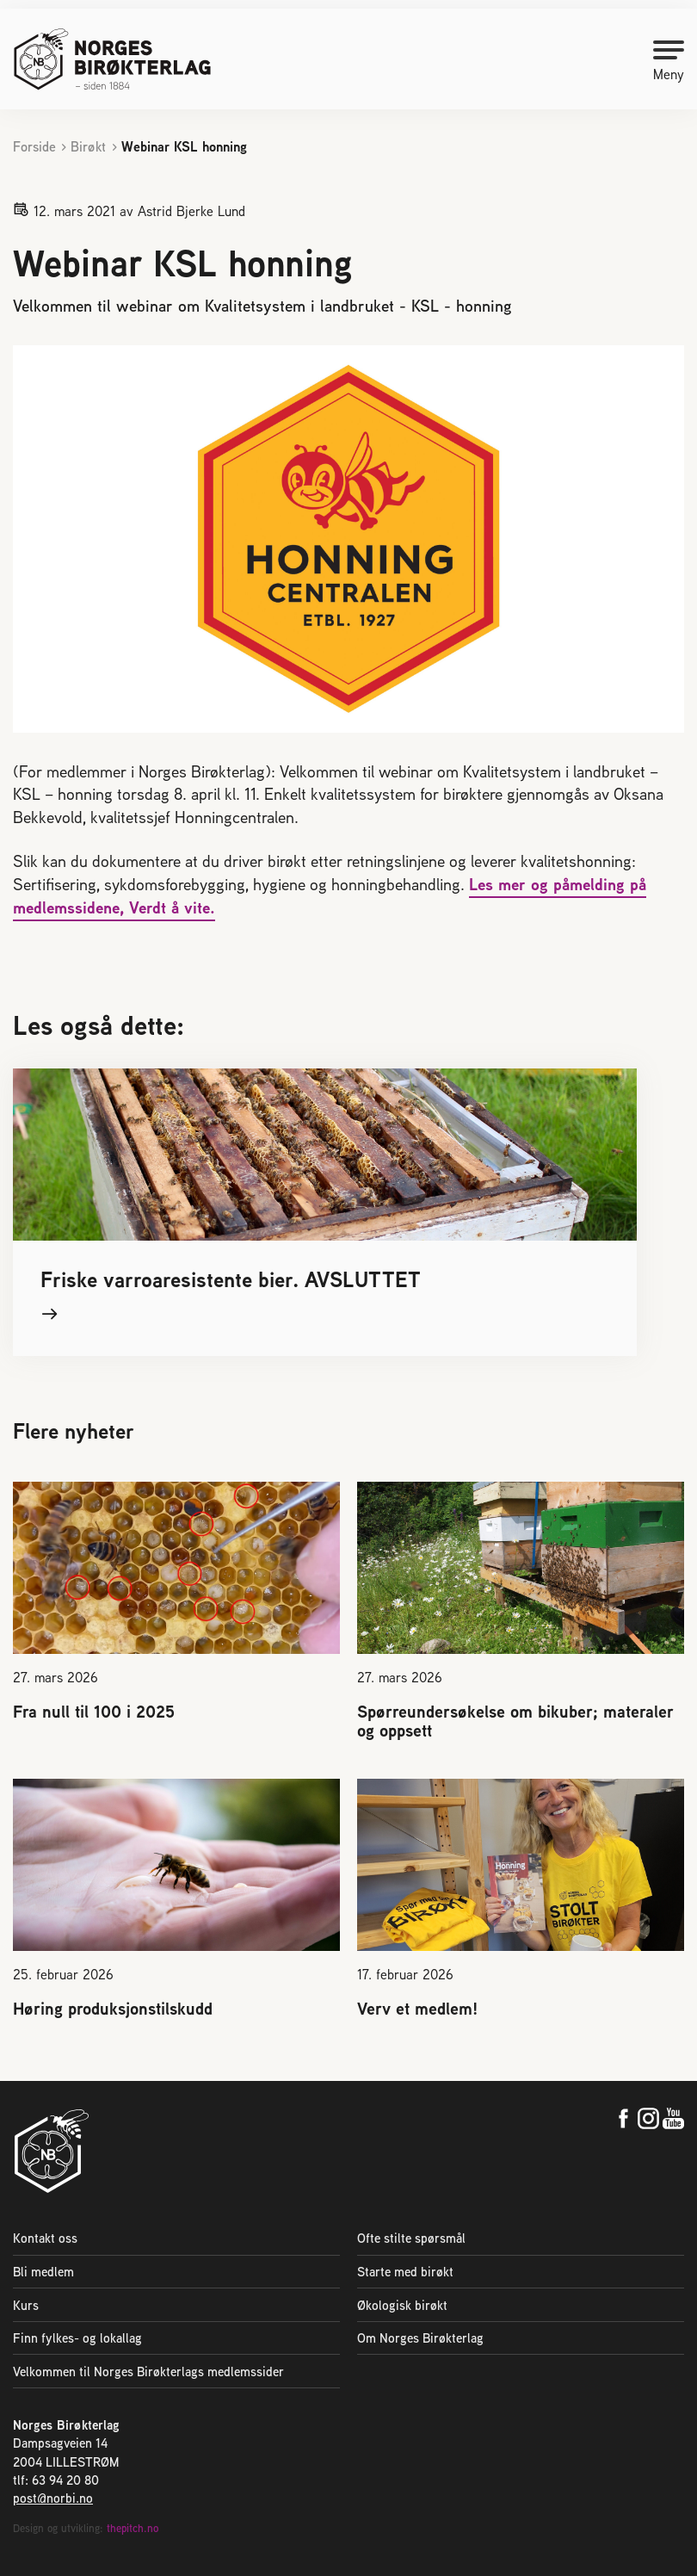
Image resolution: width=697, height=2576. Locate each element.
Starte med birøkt (405, 2272)
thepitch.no (132, 2528)
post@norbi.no (53, 2498)
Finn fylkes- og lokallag (77, 2338)
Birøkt (88, 147)
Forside (34, 147)
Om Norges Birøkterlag (420, 2338)
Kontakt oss (45, 2238)
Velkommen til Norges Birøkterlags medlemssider (148, 2371)
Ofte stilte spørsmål (411, 2238)
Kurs (26, 2305)
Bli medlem (43, 2272)
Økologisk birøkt (402, 2305)
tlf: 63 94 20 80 (56, 2480)
